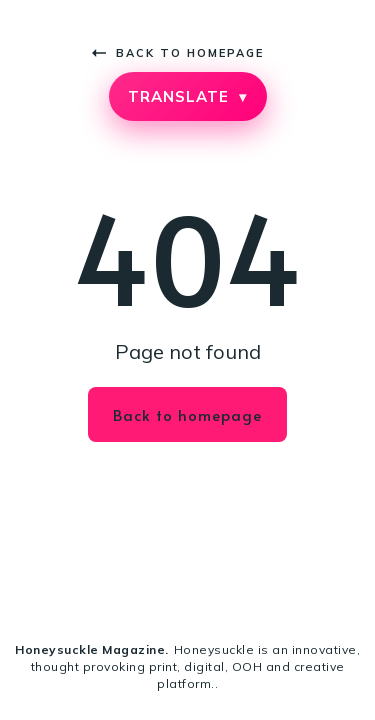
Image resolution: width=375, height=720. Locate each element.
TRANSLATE (187, 96)
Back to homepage (178, 53)
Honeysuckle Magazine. (92, 649)
